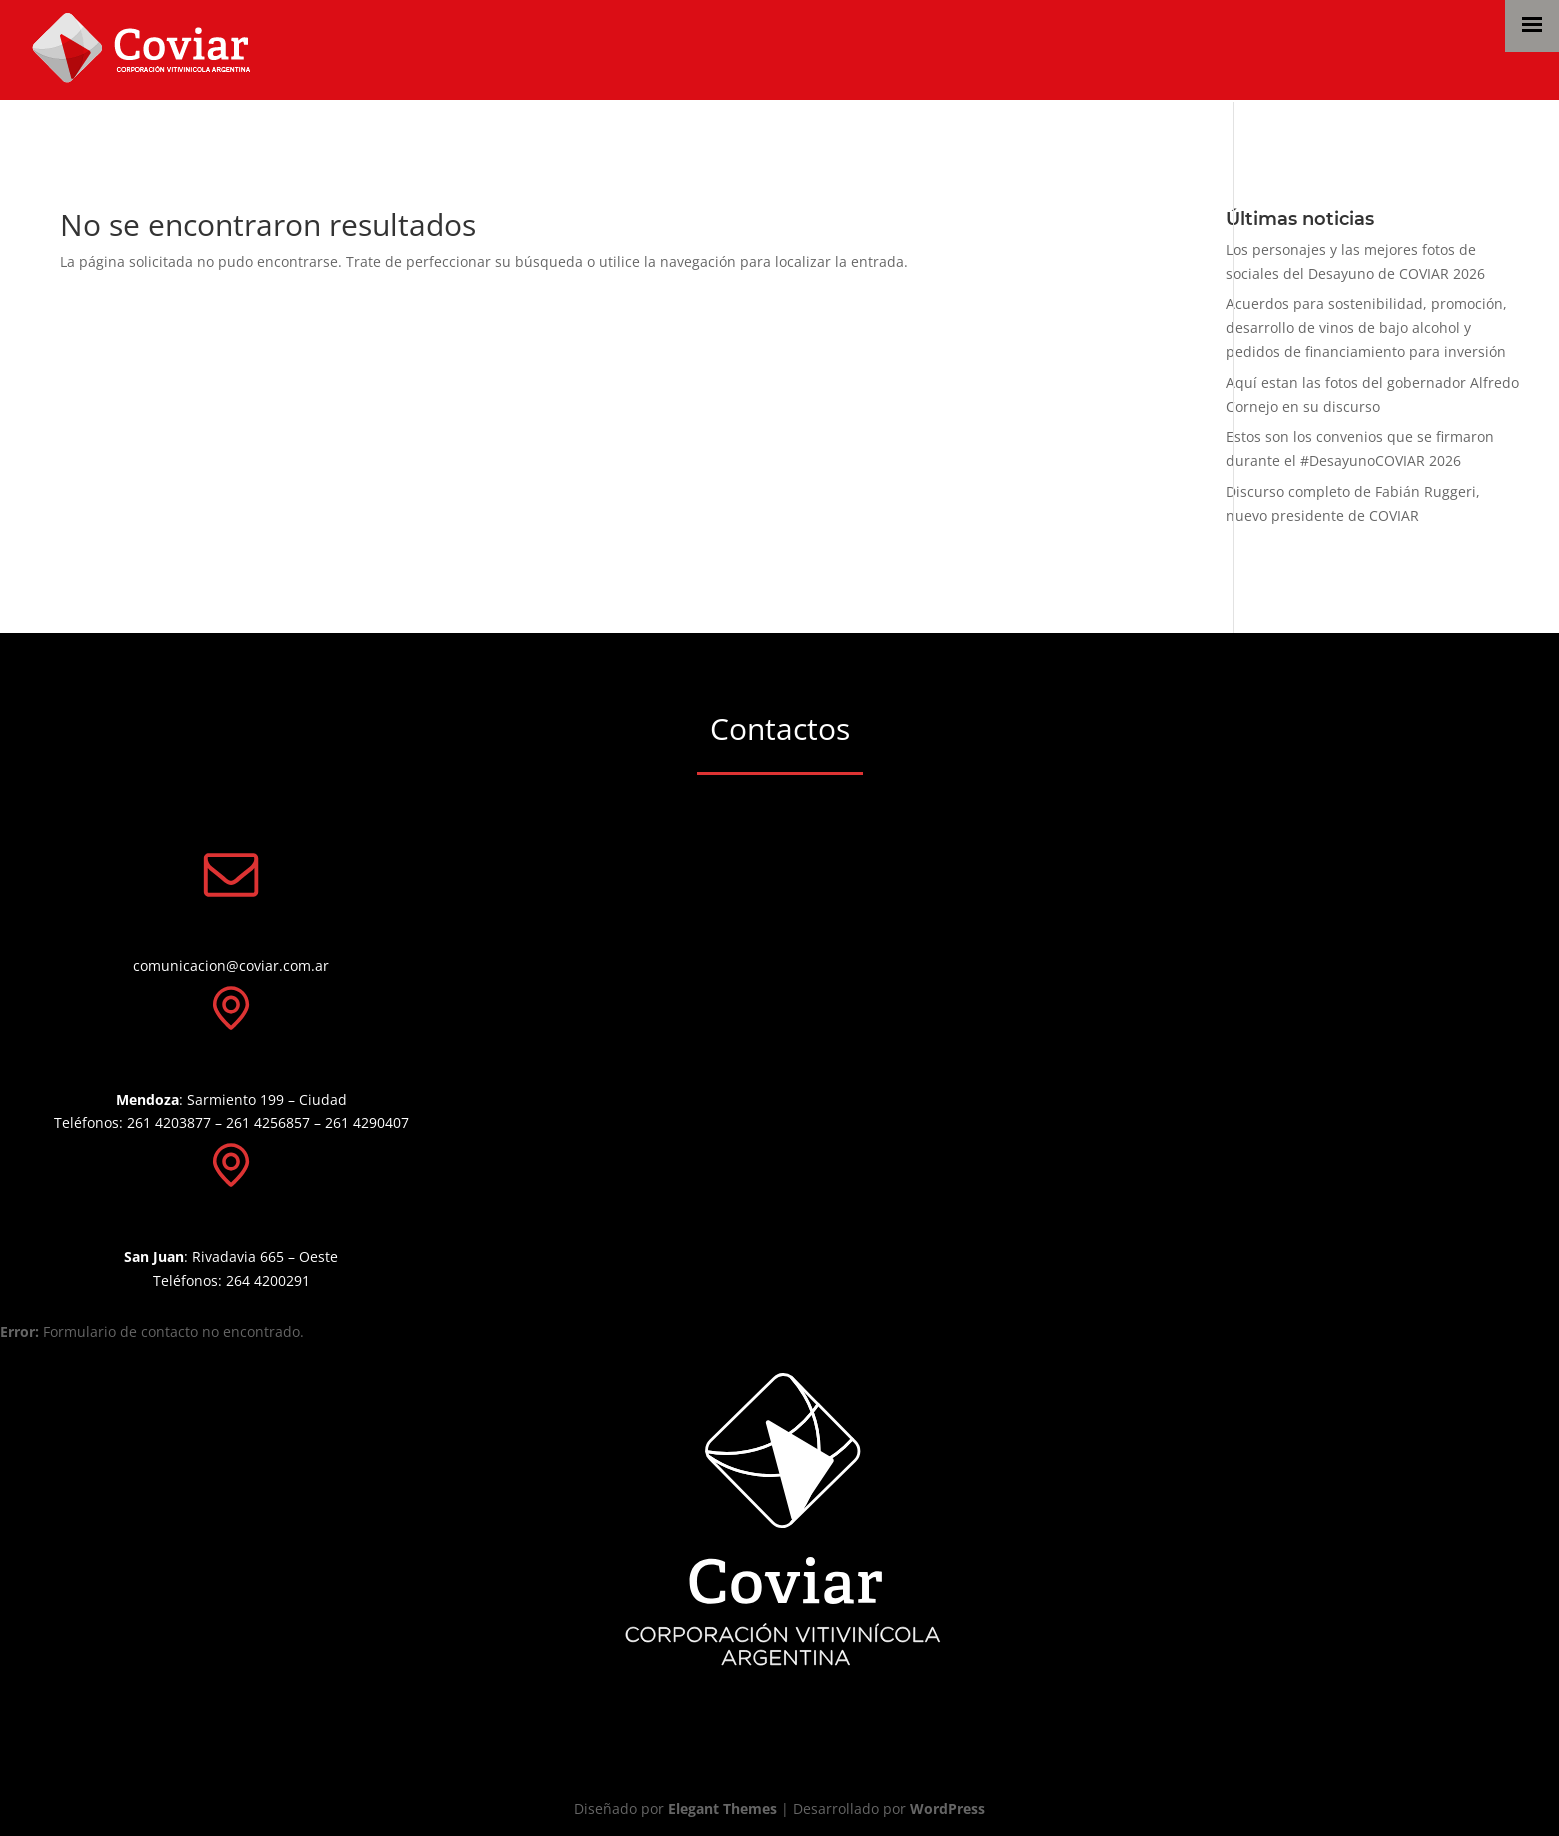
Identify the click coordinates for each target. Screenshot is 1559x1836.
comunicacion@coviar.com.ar (231, 965)
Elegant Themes (722, 1808)
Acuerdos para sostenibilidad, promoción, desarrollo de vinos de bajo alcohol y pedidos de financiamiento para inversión (1366, 327)
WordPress (947, 1808)
